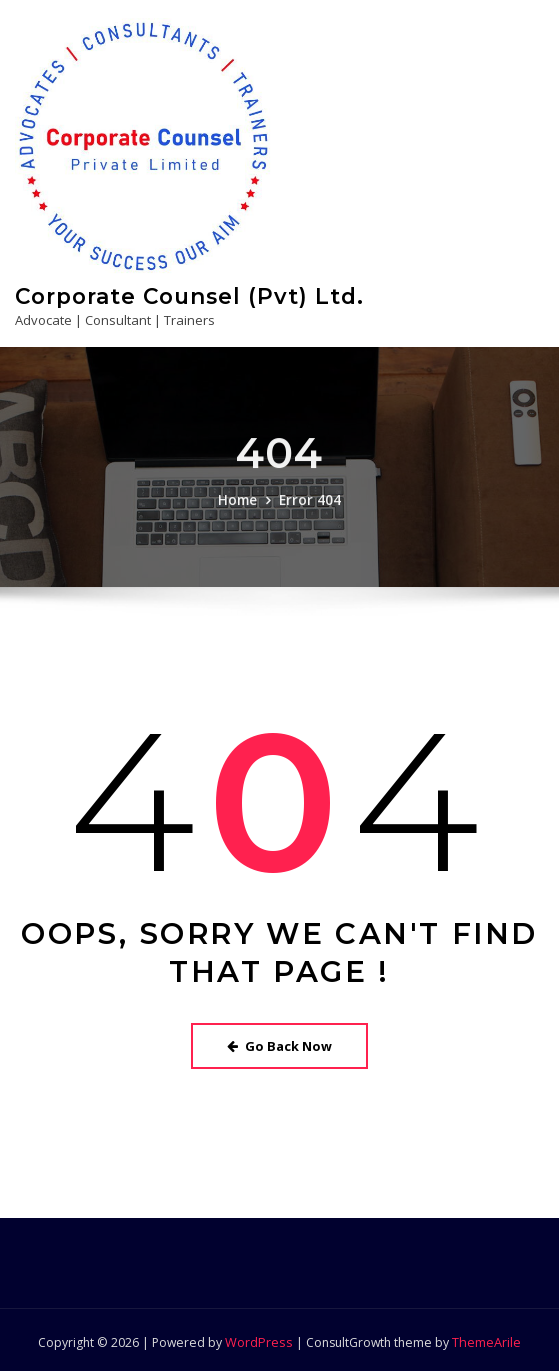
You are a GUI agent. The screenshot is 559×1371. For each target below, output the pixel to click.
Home (240, 512)
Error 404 (309, 512)
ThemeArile (485, 1337)
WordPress (260, 1337)
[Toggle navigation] (517, 303)
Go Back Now (279, 1042)
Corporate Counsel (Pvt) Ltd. (185, 294)
